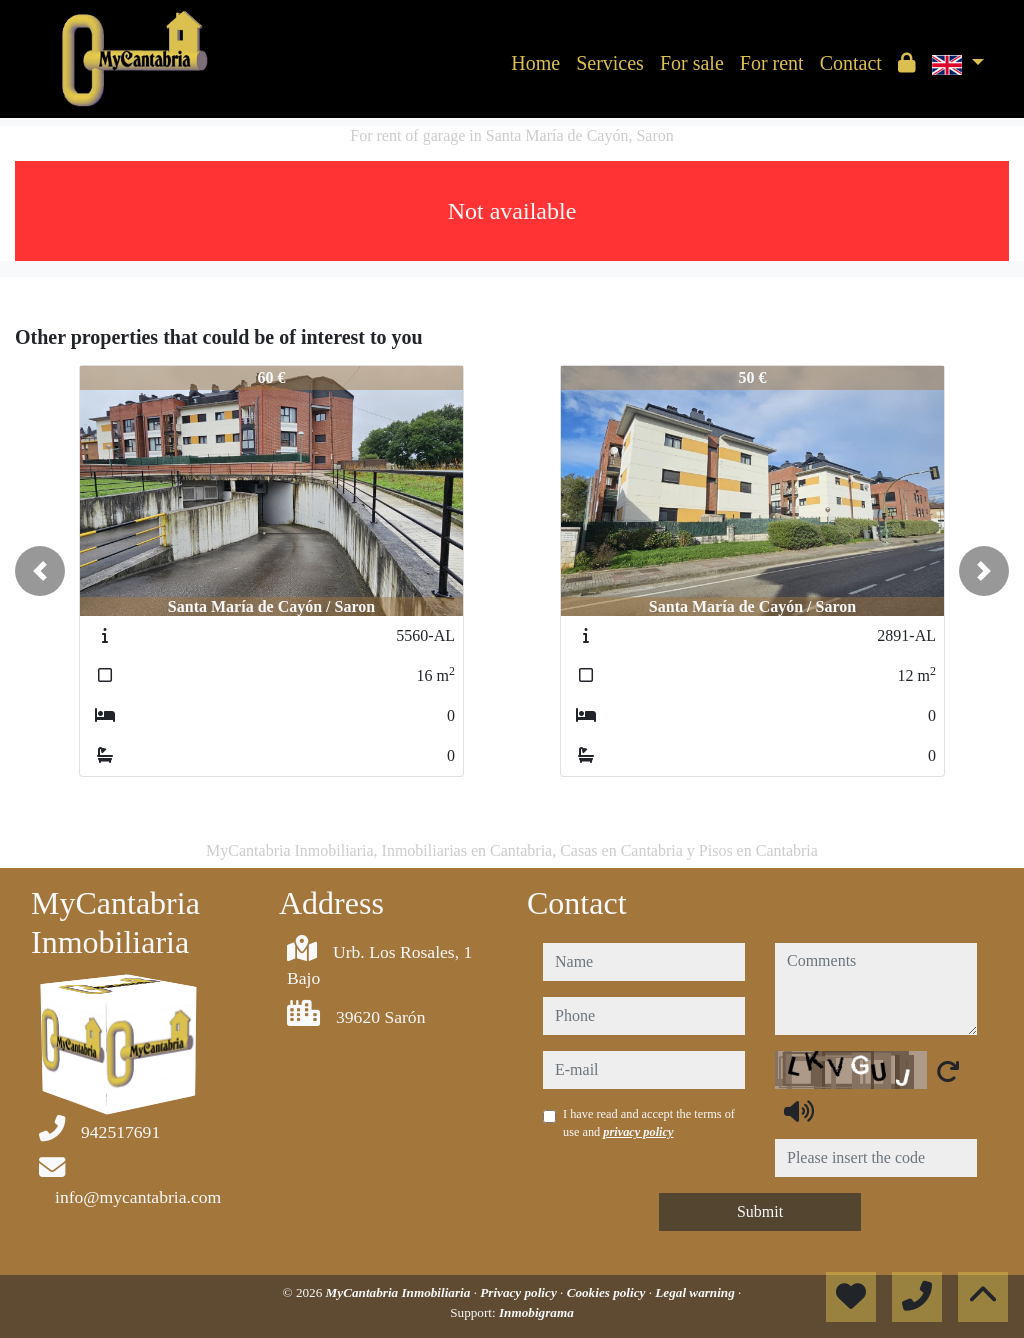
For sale (692, 63)
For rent (772, 63)
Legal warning (696, 1292)
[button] (40, 571)
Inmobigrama (536, 1312)
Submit (760, 1211)
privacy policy (638, 1132)
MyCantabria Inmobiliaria (400, 1292)
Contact (851, 63)
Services (610, 63)
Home (535, 63)
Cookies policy (608, 1292)
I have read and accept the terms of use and (649, 1123)
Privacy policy (520, 1292)
